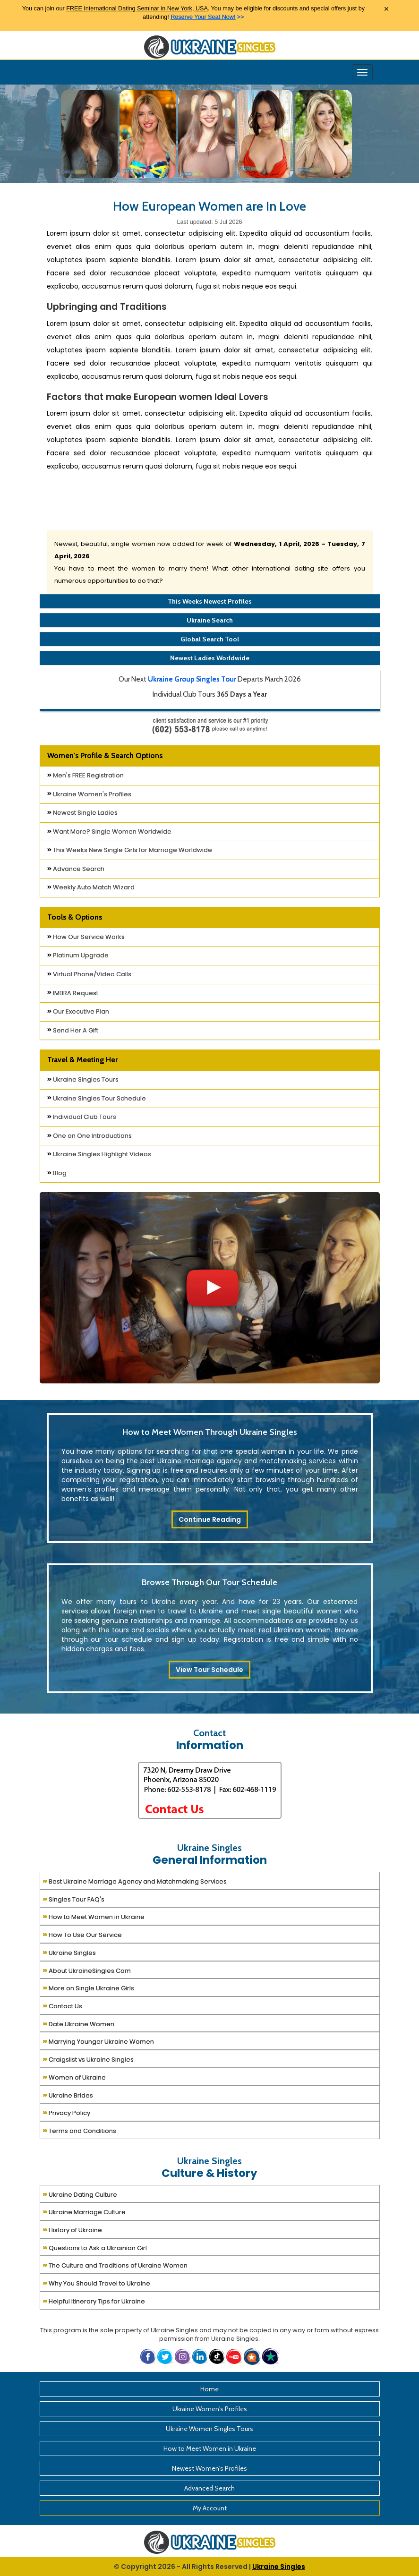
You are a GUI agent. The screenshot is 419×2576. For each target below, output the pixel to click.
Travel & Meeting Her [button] (82, 1059)
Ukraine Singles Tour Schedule (96, 1098)
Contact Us (62, 2005)
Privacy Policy (66, 2112)
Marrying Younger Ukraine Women (98, 2041)
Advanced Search (209, 2488)
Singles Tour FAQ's (73, 1898)
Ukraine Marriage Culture (84, 2211)
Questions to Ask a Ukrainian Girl (95, 2247)
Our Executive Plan (78, 1011)
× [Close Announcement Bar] (386, 9)
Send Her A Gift (72, 1030)
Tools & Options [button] (74, 917)
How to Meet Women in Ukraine (94, 1916)
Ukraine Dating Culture (80, 2194)
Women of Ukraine (74, 2076)
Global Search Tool (209, 639)
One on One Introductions (89, 1135)
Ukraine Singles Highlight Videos (99, 1154)
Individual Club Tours (81, 1116)
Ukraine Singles (69, 1952)
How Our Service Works (86, 936)
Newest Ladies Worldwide (209, 658)
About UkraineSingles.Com (87, 1970)
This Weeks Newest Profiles (210, 601)
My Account (210, 2508)
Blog (57, 1173)
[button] (253, 2356)
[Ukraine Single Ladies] (89, 133)
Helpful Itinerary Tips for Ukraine (94, 2300)
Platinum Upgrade (78, 955)
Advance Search (75, 868)
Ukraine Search (210, 620)
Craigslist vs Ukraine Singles (88, 2058)
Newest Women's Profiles (209, 2468)
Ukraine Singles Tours (83, 1079)
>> (207, 17)
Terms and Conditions (79, 2130)
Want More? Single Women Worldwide (109, 831)
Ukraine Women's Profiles (89, 794)
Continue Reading (210, 1519)
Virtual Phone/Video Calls (89, 974)
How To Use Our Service (82, 1934)
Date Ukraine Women (78, 2023)
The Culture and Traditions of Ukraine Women (115, 2264)
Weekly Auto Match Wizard (91, 887)
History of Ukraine (72, 2229)
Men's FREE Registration (85, 775)
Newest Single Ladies (82, 812)
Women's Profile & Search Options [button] (104, 755)
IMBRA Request (72, 993)
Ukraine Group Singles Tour (192, 679)
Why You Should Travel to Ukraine (96, 2282)
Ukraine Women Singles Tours (209, 2428)
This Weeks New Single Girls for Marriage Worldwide (129, 849)
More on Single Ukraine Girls (88, 1987)
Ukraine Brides (68, 2094)
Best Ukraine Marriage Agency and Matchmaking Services (135, 1880)
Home (209, 2389)
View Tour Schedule (209, 1669)
